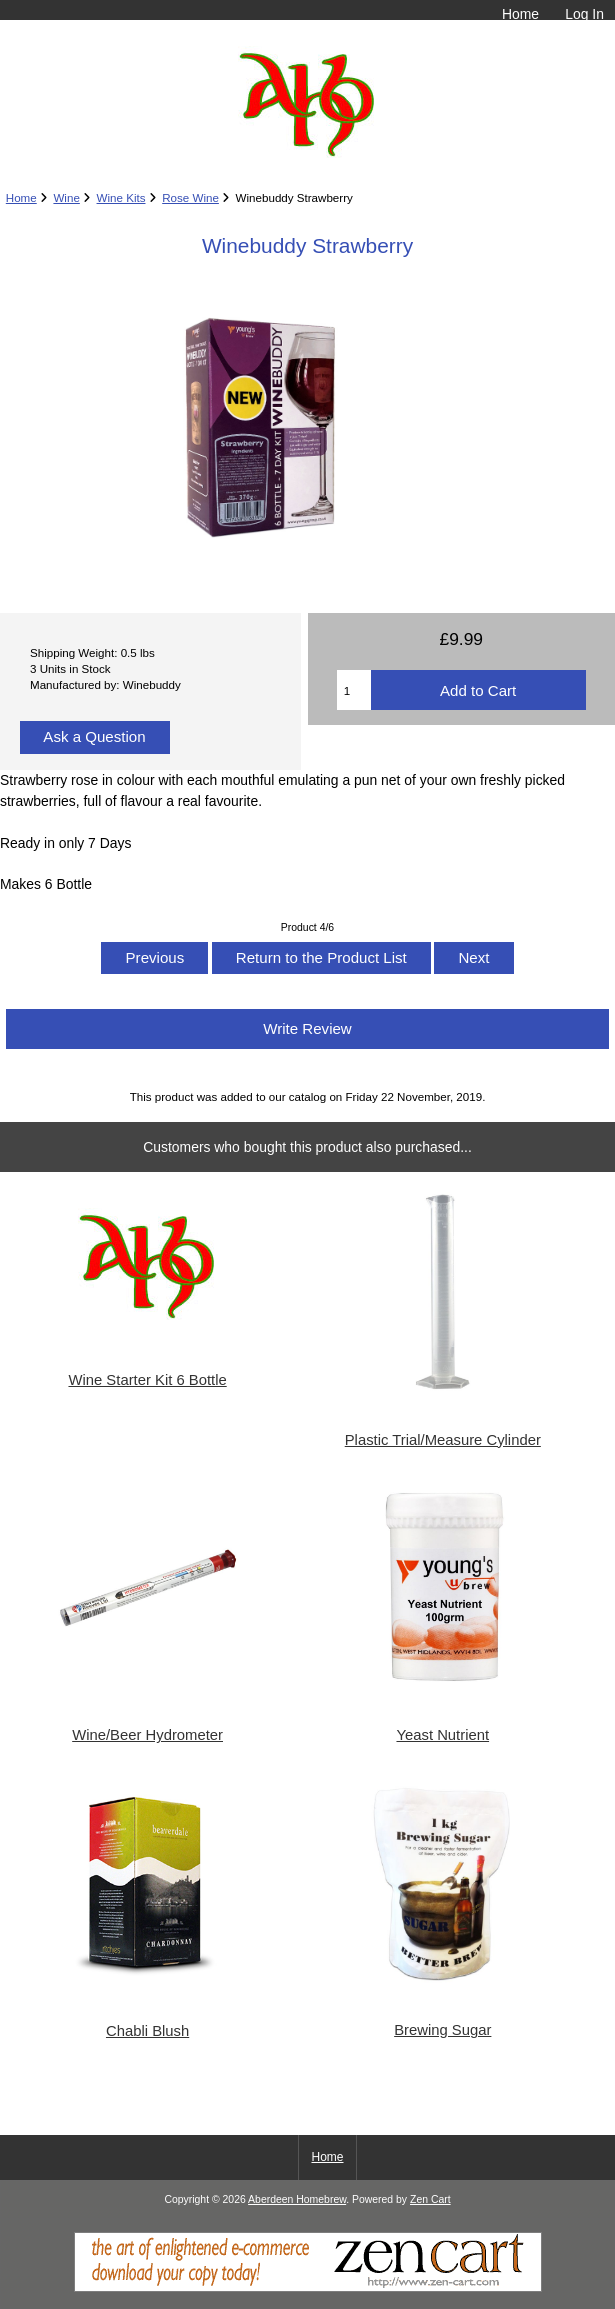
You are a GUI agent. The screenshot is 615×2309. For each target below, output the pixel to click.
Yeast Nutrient (442, 1735)
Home (520, 14)
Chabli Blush (147, 2031)
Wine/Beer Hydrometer (147, 1735)
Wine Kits (121, 197)
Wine (66, 197)
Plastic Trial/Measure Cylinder (443, 1440)
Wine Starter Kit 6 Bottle (147, 1380)
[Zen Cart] (308, 2287)
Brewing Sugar (442, 2030)
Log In (584, 14)
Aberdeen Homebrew (297, 2199)
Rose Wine (190, 197)
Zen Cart (430, 2199)
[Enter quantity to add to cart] (354, 690)
